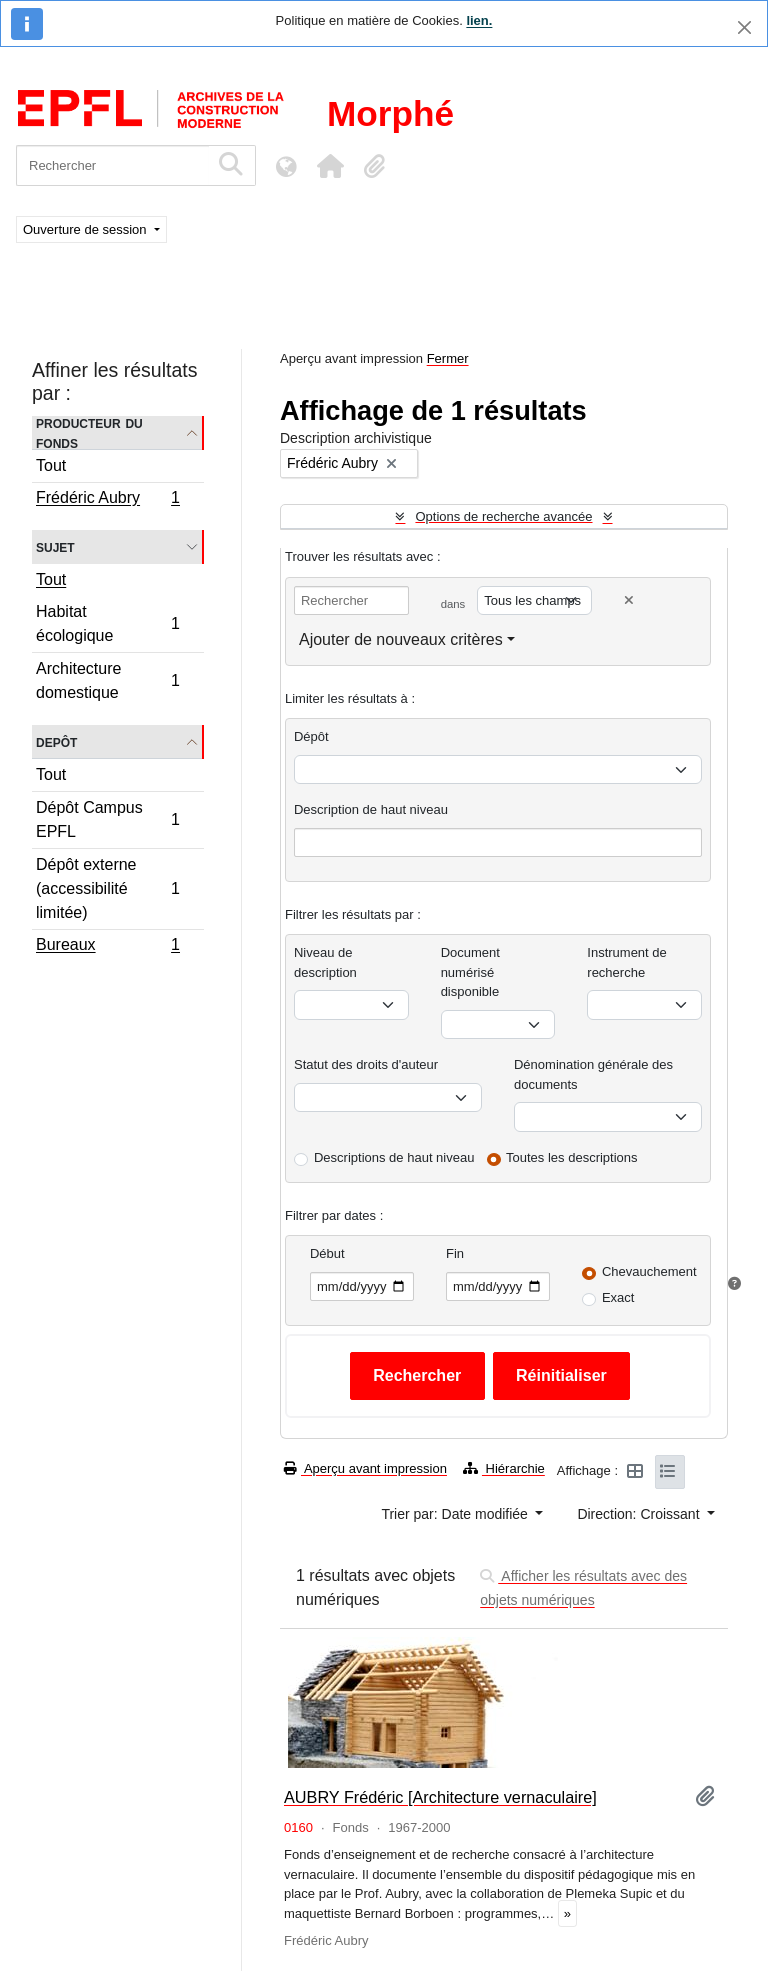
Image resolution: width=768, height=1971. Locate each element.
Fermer (448, 358)
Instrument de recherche (627, 962)
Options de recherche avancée (503, 516)
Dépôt (311, 736)
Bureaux (107, 947)
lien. (479, 20)
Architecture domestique (107, 680)
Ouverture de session (86, 229)
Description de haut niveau (371, 809)
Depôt (56, 741)
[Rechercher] (112, 165)
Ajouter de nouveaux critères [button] (401, 639)
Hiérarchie (504, 1468)
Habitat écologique (107, 623)
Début (327, 1253)
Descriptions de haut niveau (394, 1157)
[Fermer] (744, 27)
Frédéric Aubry (107, 500)
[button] (330, 166)
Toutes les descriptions (572, 1157)
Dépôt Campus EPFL (107, 819)
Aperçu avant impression (365, 1468)
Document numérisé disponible (470, 972)
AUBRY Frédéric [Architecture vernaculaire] (440, 1797)
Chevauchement (649, 1271)
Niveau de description (325, 962)
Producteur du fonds (89, 433)
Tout (51, 465)
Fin (455, 1253)
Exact (618, 1297)
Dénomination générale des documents (593, 1074)
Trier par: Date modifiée (456, 1514)
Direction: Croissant (640, 1514)
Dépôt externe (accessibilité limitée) (107, 888)
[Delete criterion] (629, 600)
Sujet (55, 546)
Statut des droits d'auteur (366, 1064)
